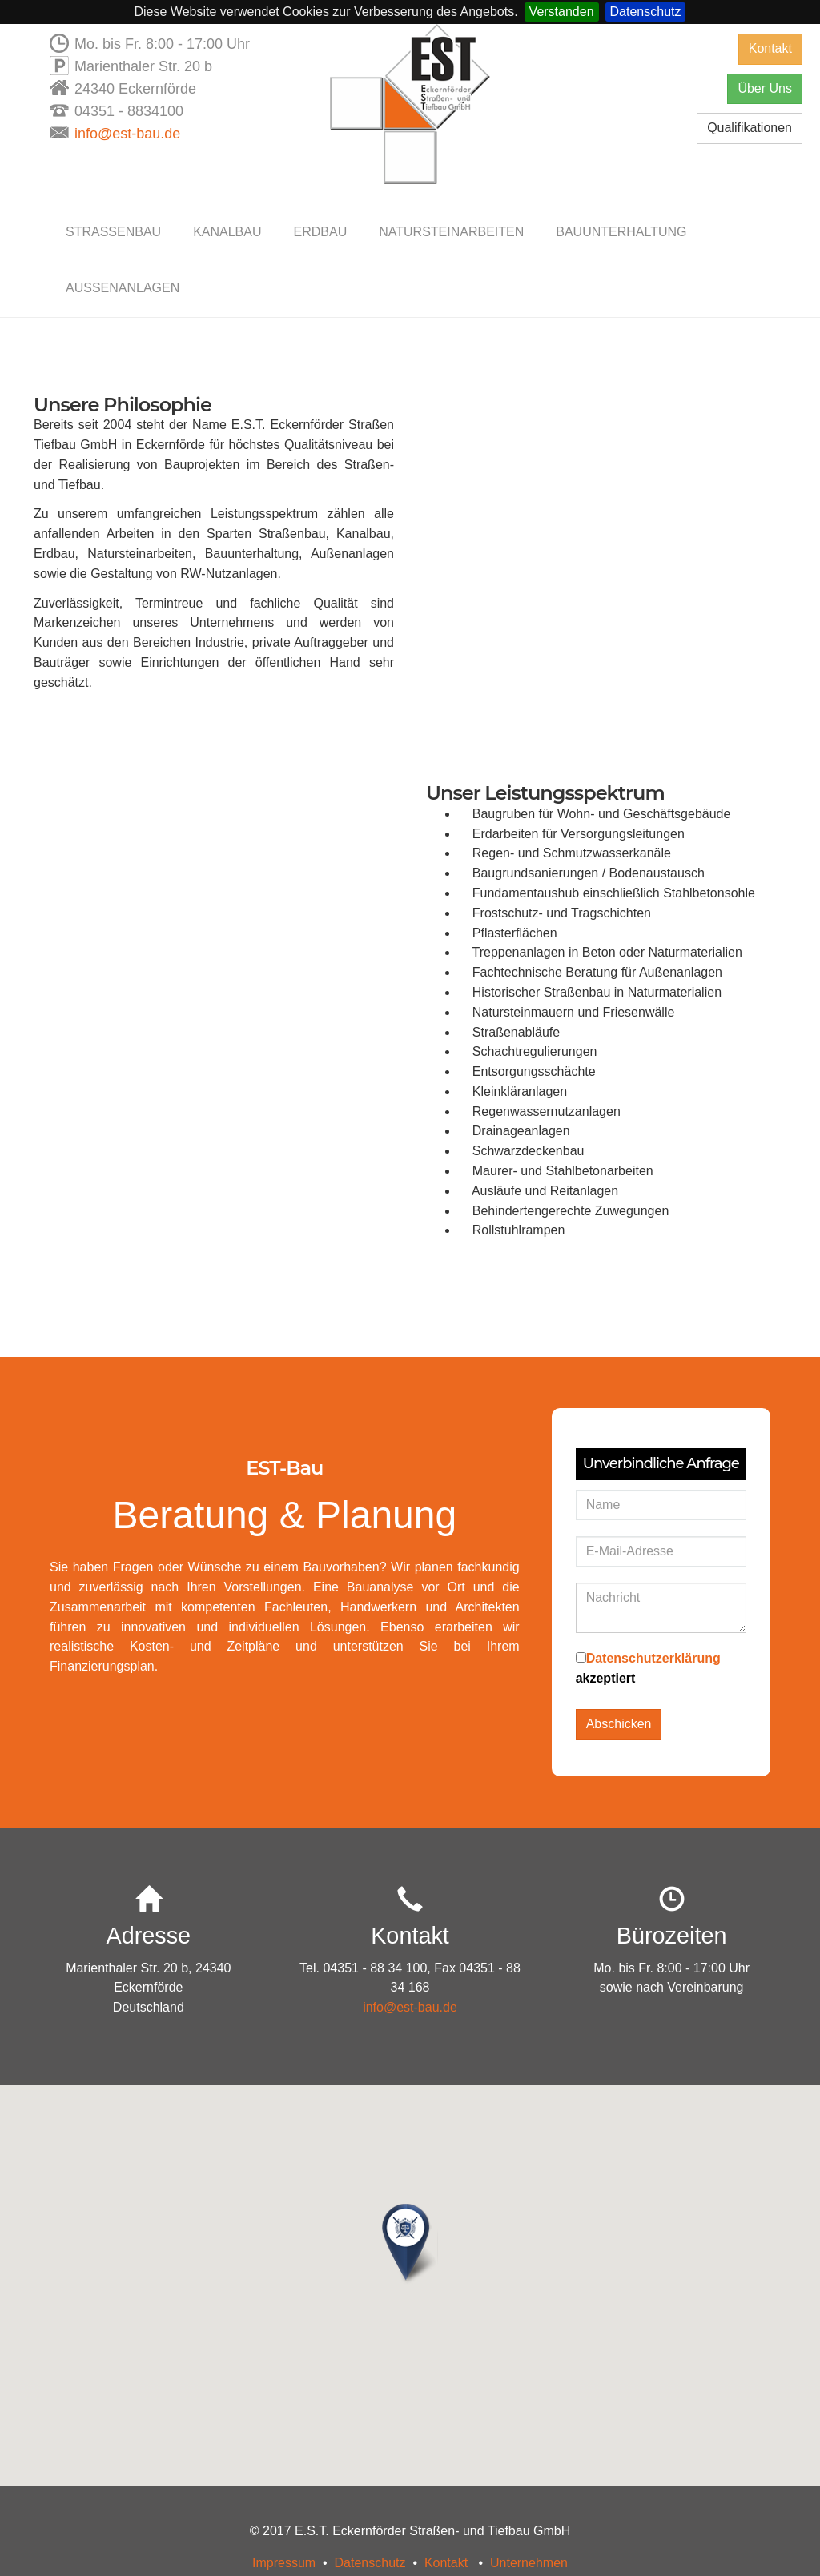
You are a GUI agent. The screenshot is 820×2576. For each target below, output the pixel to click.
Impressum (284, 2563)
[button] (410, 2244)
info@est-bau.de (127, 134)
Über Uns (765, 88)
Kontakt (770, 48)
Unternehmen (529, 2563)
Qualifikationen (749, 127)
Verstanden (561, 11)
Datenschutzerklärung (653, 1658)
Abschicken (619, 1724)
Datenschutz (645, 11)
